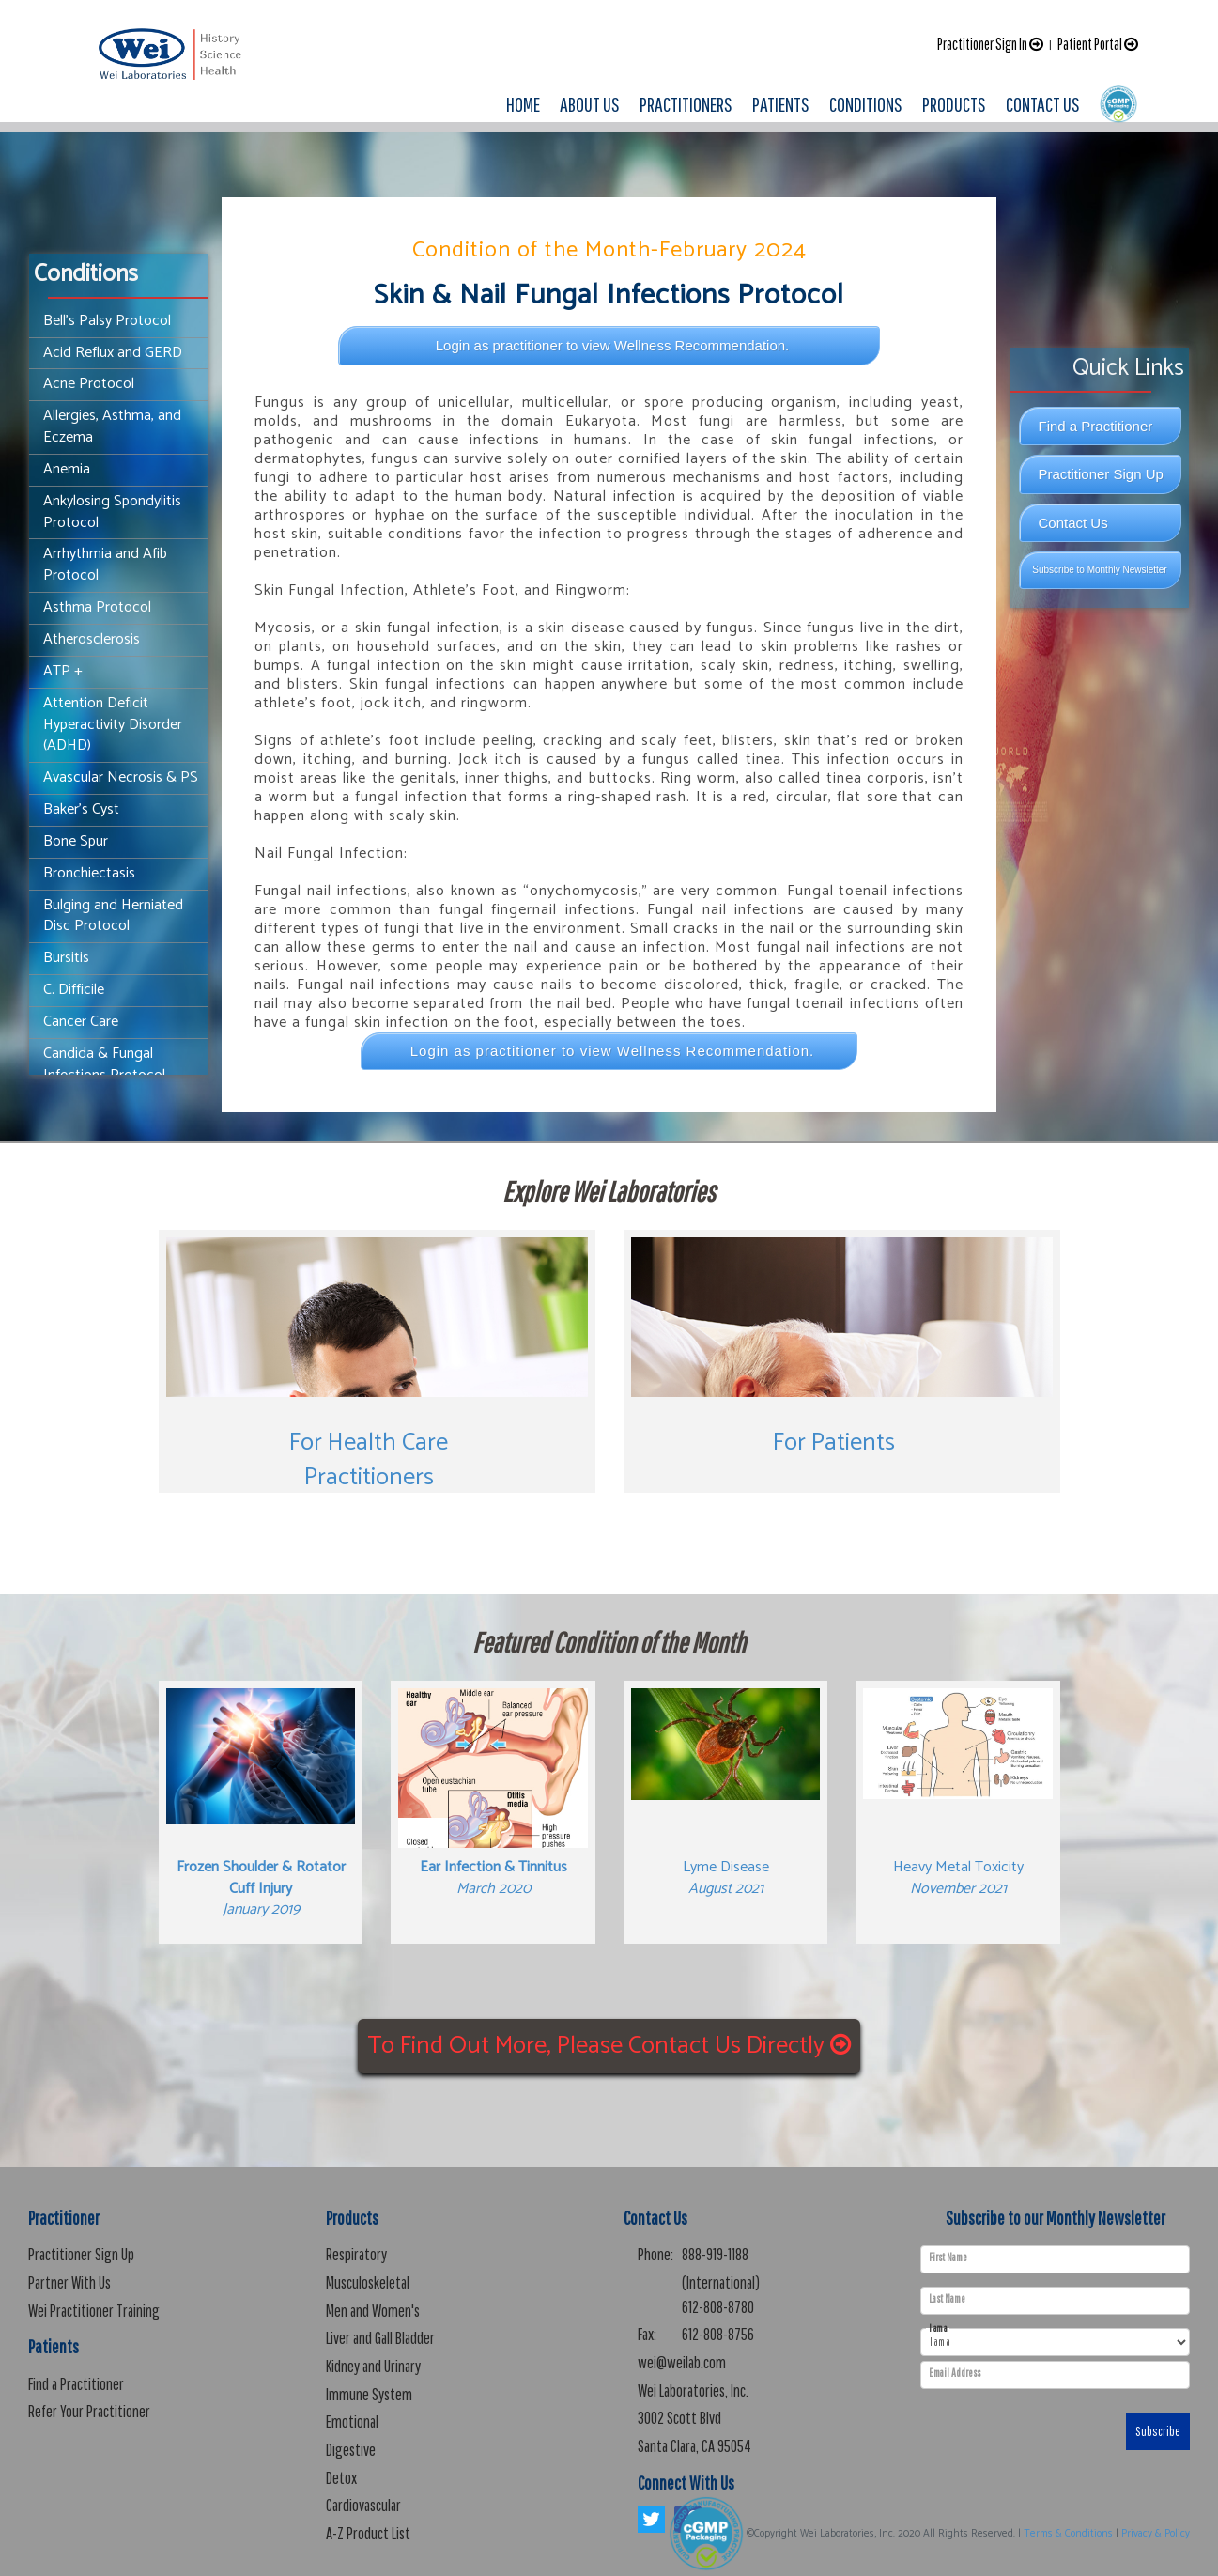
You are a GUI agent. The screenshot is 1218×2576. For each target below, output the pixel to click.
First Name (948, 2257)
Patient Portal (1097, 44)
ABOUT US (590, 104)
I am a (938, 2328)
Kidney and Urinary (373, 2366)
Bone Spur (75, 841)
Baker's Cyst (81, 809)
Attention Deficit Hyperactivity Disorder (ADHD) (112, 725)
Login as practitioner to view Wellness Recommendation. (613, 345)
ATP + (63, 671)
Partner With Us (69, 2282)
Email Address (954, 2373)
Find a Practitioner (1096, 426)
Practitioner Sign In (990, 44)
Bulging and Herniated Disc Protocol (113, 915)
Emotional (352, 2421)
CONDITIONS (865, 104)
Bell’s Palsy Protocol (107, 321)
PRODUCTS (954, 104)
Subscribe (1157, 2431)
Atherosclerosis (91, 639)
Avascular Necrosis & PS (120, 777)
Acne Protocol (88, 383)
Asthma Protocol (97, 607)
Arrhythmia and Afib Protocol (105, 564)
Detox (341, 2478)
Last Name (947, 2298)
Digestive (351, 2450)
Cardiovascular (363, 2505)
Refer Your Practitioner (89, 2411)
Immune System (369, 2394)
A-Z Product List (368, 2533)
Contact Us (1073, 523)
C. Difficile (73, 989)
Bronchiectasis (89, 873)
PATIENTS (780, 104)
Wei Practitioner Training (94, 2310)
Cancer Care (80, 1021)
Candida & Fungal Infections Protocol (104, 1064)
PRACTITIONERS (686, 104)
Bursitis (66, 957)
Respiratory (356, 2254)
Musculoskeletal (367, 2282)
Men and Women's (373, 2310)
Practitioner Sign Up (1101, 474)
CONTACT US (1043, 104)
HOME (523, 104)
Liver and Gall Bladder (380, 2338)
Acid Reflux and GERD (112, 352)
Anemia (66, 469)
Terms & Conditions (1068, 2533)
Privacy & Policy (1155, 2533)
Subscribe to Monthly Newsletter (1099, 570)
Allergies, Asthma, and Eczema (112, 426)
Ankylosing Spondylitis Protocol (112, 512)
